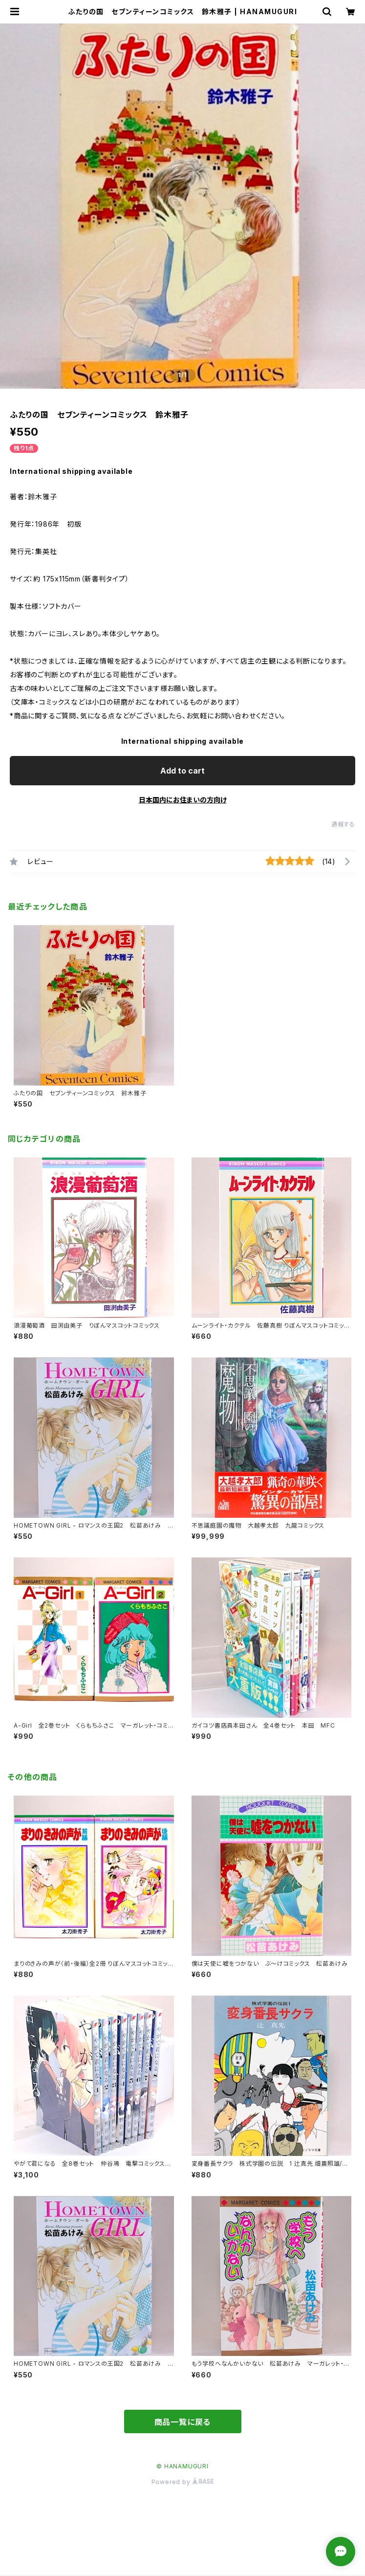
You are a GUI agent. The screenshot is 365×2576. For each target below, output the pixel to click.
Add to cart (182, 771)
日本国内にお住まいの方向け (183, 800)
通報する (343, 824)
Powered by (182, 2482)
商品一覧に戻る (182, 2422)
